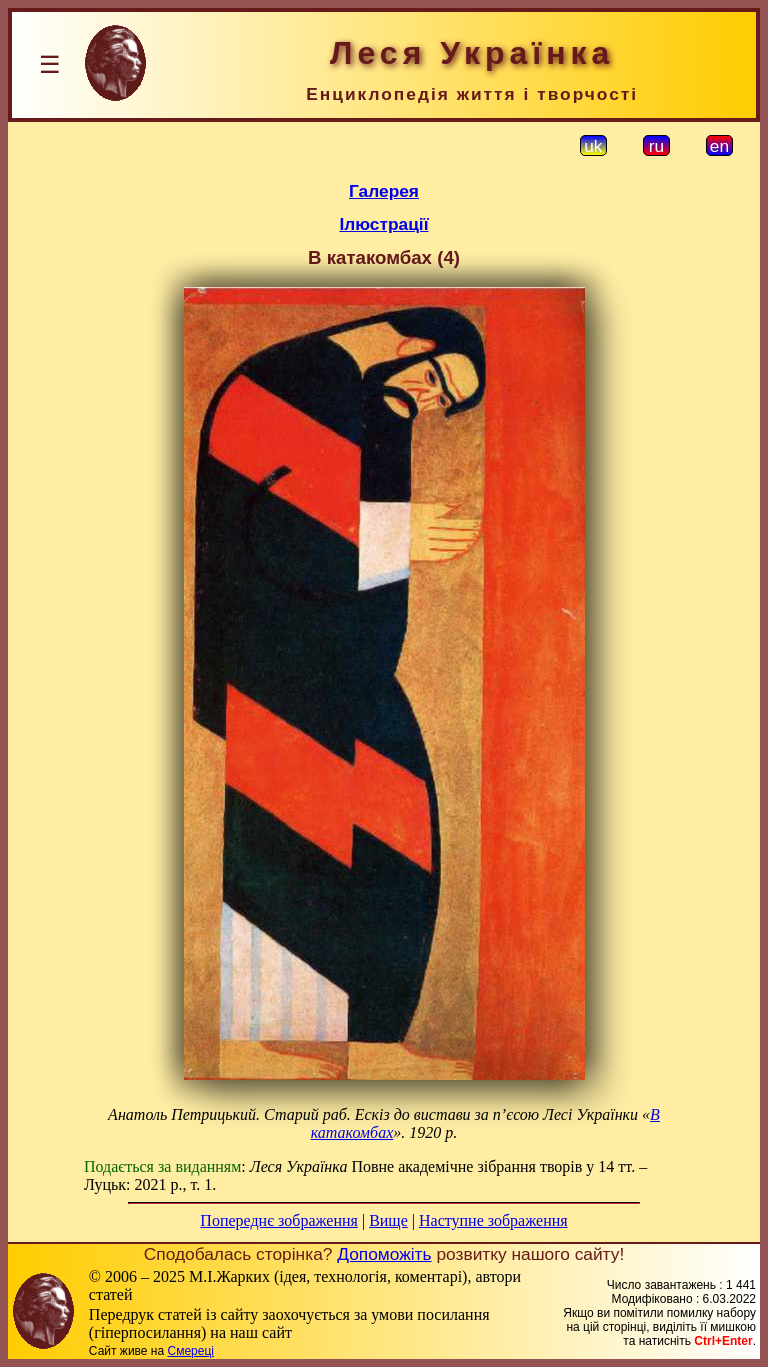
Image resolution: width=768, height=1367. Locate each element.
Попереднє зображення (279, 1220)
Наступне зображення (493, 1220)
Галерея (384, 191)
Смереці (190, 1351)
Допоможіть (384, 1254)
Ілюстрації (383, 224)
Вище (388, 1220)
